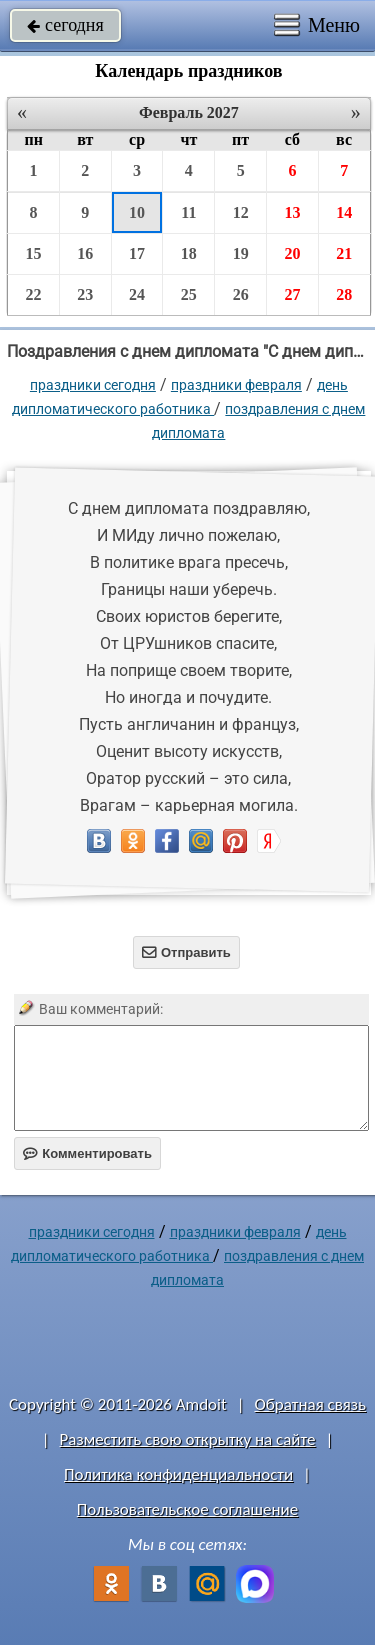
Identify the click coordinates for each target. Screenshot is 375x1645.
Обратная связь (310, 1404)
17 (137, 253)
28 (344, 294)
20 (292, 253)
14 (344, 212)
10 (137, 212)
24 (137, 294)
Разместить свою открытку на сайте (188, 1439)
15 (33, 253)
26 (241, 294)
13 (292, 212)
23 (85, 294)
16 (85, 253)
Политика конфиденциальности (178, 1474)
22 (33, 294)
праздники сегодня (93, 385)
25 (189, 294)
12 (241, 212)
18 (189, 253)
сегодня (65, 25)
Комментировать (87, 1153)
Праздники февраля (236, 385)
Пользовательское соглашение (187, 1509)
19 (241, 253)
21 (344, 253)
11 (188, 212)
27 (292, 294)
